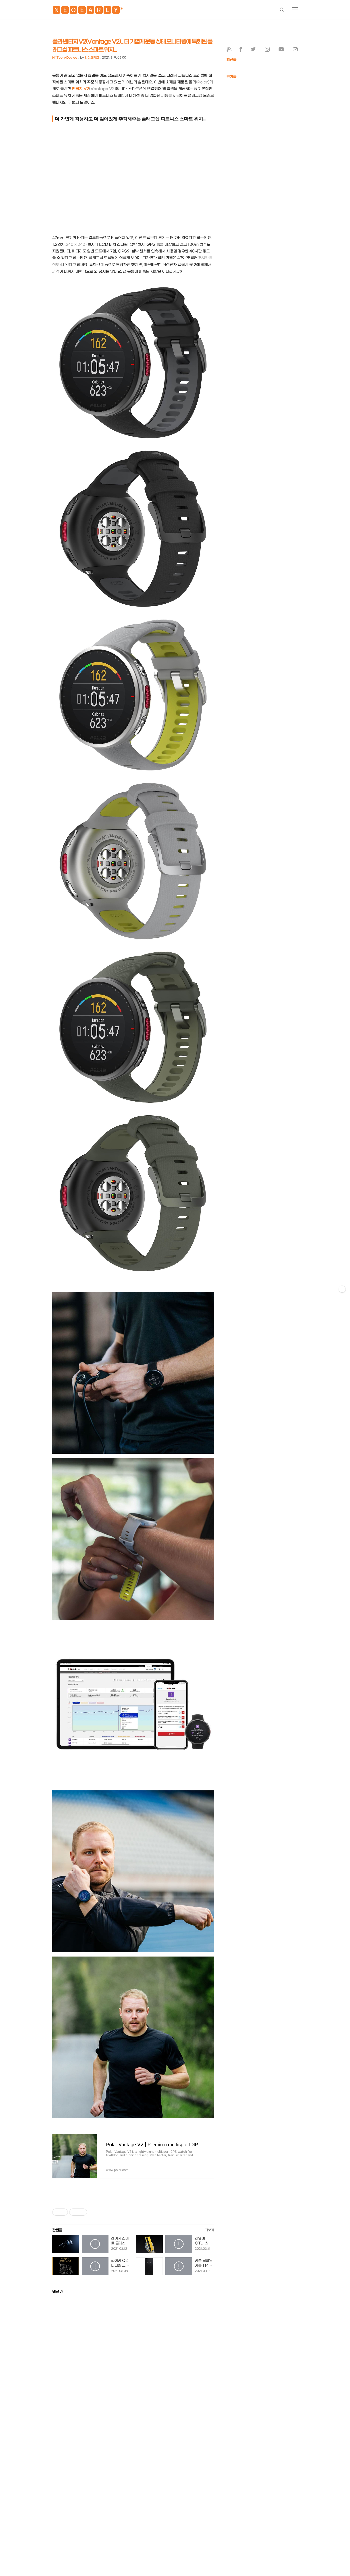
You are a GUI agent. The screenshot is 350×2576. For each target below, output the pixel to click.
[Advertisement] (133, 1316)
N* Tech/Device (64, 57)
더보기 (209, 2435)
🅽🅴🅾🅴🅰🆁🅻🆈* (88, 11)
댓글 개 (57, 2497)
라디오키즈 (92, 57)
